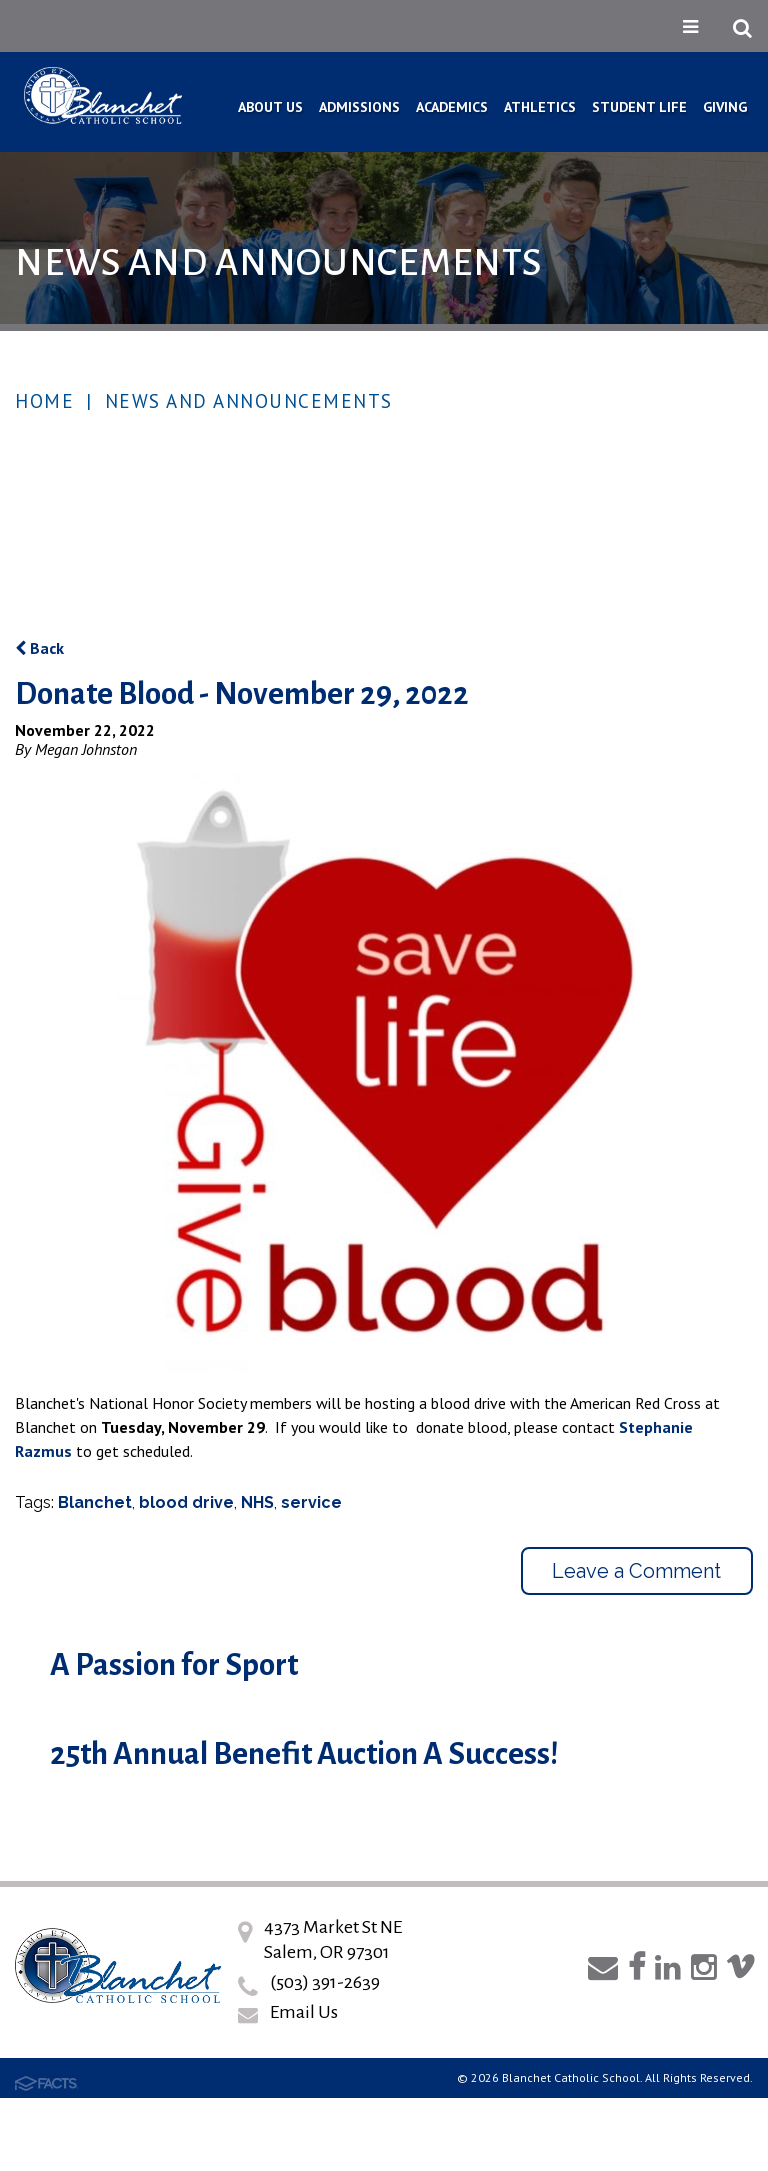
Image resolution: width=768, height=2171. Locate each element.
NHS (257, 1502)
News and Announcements (249, 401)
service (311, 1502)
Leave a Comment (636, 1571)
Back (39, 648)
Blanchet (95, 1502)
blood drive (186, 1502)
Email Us (304, 2012)
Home (44, 401)
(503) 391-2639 (325, 1982)
